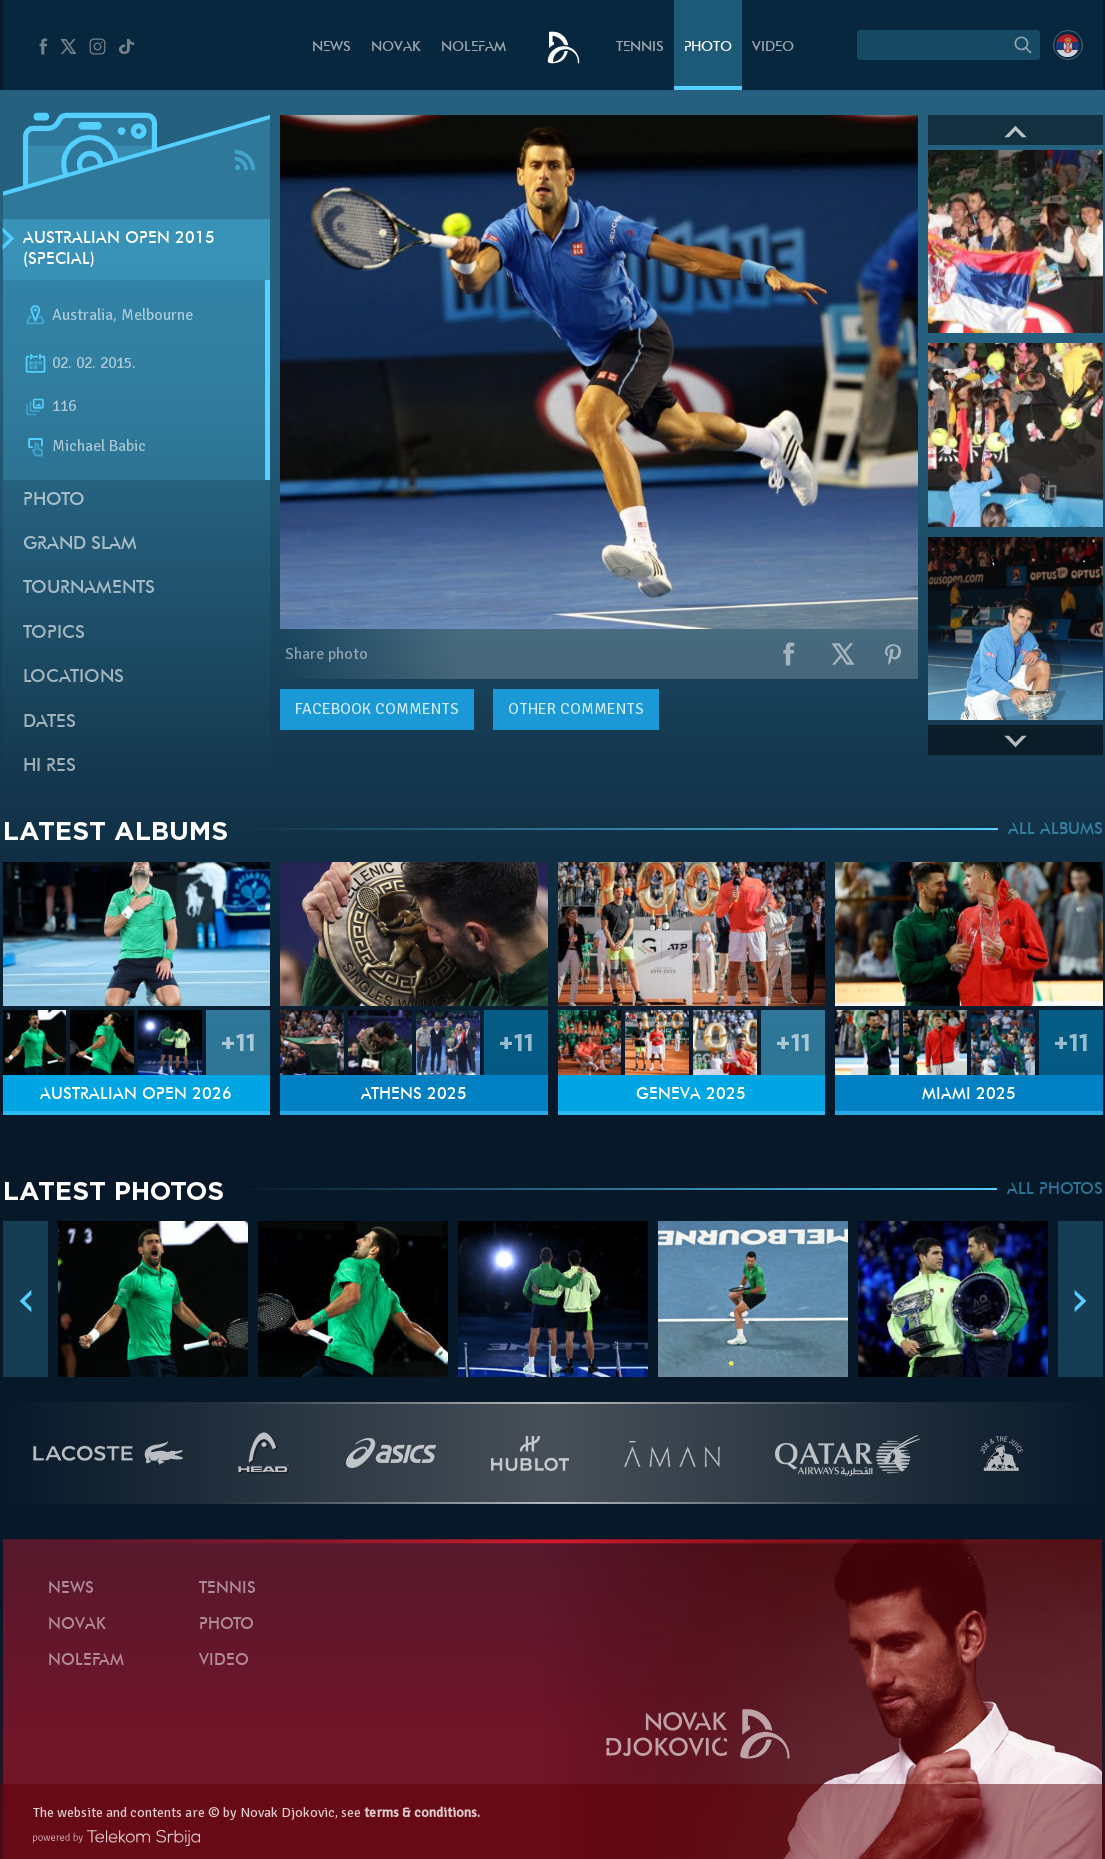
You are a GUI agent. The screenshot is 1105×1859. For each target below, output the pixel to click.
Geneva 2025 (691, 1095)
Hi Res (49, 766)
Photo (708, 47)
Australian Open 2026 (136, 1095)
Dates (49, 722)
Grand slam (80, 544)
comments (377, 709)
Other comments (576, 709)
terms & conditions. (422, 1812)
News (331, 47)
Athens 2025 (414, 1095)
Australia (82, 316)
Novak (396, 47)
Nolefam (473, 47)
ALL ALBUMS (1055, 830)
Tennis (640, 47)
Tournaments (89, 588)
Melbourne (157, 316)
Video (773, 47)
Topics (54, 633)
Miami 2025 (969, 1095)
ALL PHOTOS (1055, 1190)
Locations (73, 677)
